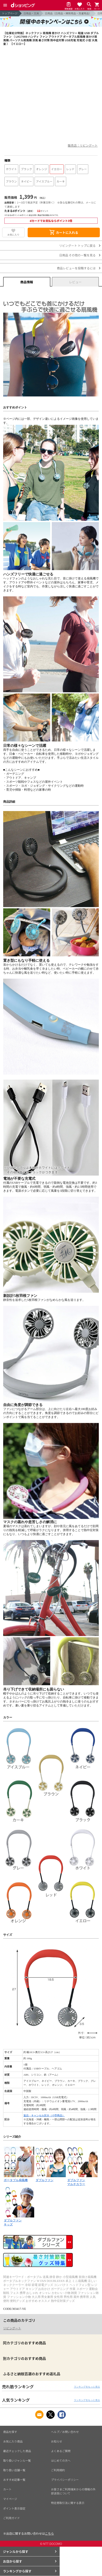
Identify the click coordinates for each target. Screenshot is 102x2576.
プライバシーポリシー (65, 2480)
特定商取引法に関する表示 (68, 2503)
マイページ (10, 2499)
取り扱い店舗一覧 (14, 2470)
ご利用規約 (58, 2470)
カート (7, 2489)
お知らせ (56, 2441)
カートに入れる (63, 232)
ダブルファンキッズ (19, 2220)
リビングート (12, 2328)
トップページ (9, 13)
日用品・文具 (31, 13)
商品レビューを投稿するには (76, 268)
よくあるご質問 (61, 2451)
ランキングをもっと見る (87, 2386)
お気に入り (13, 234)
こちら (49, 2533)
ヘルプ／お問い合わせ (65, 2432)
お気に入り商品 (13, 2441)
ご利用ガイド (11, 2518)
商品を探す (10, 2432)
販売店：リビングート (83, 145)
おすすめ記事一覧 (14, 2480)
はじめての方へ (61, 2460)
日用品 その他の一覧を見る (77, 255)
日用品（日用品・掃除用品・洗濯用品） (68, 13)
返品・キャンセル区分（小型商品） (44, 2115)
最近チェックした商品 (17, 2451)
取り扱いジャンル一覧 (17, 2460)
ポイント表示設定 (14, 2508)
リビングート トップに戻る (77, 245)
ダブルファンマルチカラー (82, 2180)
